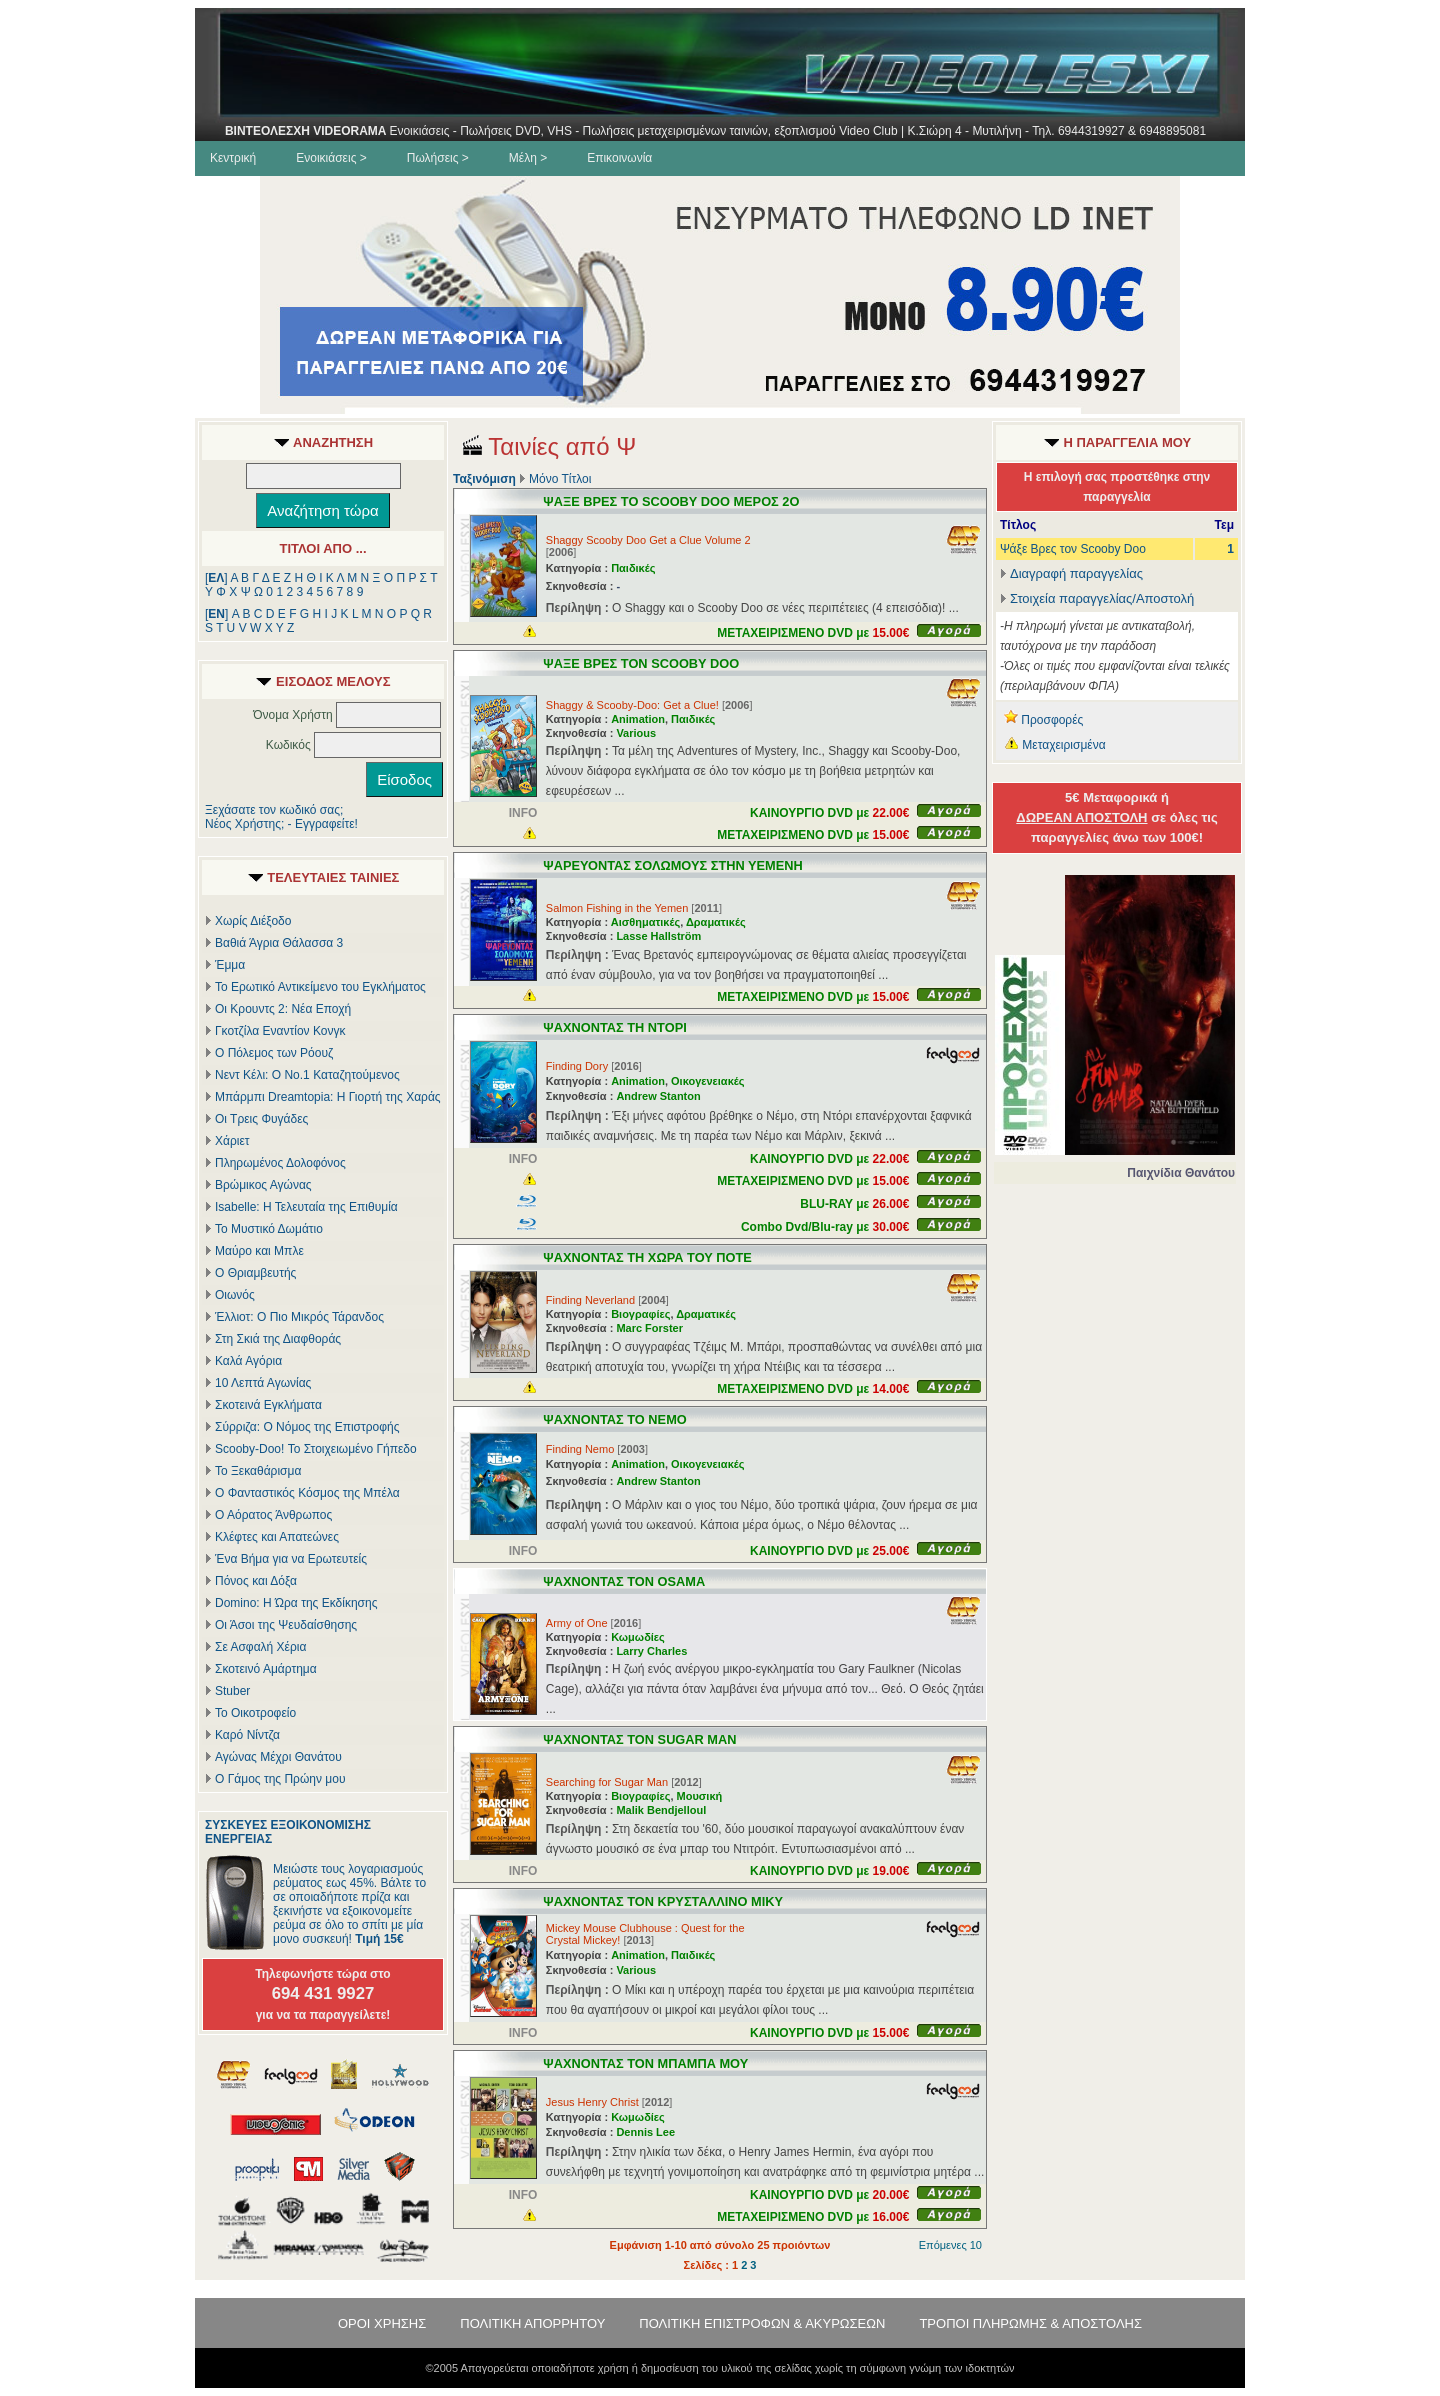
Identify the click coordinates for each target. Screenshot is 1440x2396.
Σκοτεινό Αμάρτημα (266, 1669)
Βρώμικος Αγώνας (263, 1185)
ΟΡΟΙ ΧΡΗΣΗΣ (382, 2323)
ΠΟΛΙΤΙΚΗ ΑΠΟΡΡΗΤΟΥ (532, 2323)
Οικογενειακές (707, 1081)
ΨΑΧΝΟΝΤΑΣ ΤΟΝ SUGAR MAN (639, 1739)
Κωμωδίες (638, 1637)
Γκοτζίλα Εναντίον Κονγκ (280, 1031)
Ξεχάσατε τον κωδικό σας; (274, 810)
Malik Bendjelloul (661, 1810)
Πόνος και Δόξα (256, 1581)
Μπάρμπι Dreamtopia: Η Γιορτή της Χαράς (328, 1097)
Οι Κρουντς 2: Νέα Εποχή (283, 1009)
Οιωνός (235, 1295)
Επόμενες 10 (950, 2245)
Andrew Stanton (658, 1096)
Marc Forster (649, 1328)
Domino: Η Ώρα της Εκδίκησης (296, 1603)
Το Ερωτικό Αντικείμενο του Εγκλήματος (320, 987)
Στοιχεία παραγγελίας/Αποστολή (1102, 598)
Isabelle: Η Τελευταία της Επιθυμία (306, 1207)
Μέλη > (528, 158)
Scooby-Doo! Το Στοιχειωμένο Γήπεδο (316, 1449)
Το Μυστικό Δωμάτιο (269, 1229)
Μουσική (700, 1796)
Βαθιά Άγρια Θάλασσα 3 (279, 943)
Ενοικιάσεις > (331, 158)
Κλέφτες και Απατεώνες (277, 1537)
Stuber (232, 1691)
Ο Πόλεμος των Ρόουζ (274, 1053)
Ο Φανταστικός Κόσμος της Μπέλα (307, 1493)
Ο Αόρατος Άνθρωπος (273, 1515)
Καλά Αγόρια (248, 1361)
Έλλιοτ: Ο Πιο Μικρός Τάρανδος (299, 1317)
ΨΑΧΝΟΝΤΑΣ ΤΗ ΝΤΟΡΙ (614, 1027)
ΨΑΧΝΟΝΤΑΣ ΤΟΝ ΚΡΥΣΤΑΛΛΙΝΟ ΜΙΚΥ (663, 1901)
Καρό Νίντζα (247, 1735)
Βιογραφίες (640, 1314)
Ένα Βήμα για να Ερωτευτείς (291, 1559)
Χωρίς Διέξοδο (253, 921)
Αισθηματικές (645, 922)
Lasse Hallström (658, 936)
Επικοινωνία (619, 158)
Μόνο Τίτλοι (560, 479)
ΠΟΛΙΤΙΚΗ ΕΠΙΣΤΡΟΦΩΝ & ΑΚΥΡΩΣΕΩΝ (762, 2323)
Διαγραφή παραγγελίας (1071, 573)
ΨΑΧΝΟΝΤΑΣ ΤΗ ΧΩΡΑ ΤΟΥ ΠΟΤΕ (647, 1257)
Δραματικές (716, 922)
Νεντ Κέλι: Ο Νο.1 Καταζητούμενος (307, 1075)
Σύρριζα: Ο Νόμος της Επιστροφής (307, 1427)
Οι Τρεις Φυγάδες (261, 1119)
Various (636, 733)
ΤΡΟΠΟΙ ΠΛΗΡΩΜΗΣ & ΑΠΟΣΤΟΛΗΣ (1030, 2323)
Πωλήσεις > (438, 158)
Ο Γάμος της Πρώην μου (280, 1779)
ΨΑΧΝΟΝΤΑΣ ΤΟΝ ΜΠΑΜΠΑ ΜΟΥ (645, 2063)
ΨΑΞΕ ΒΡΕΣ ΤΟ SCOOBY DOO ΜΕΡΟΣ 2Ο (671, 501)
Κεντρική (233, 158)
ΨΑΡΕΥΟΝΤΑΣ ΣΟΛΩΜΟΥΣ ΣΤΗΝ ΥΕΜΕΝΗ (672, 865)
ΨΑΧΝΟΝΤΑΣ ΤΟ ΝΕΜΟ (614, 1419)
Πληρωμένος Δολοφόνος (280, 1163)
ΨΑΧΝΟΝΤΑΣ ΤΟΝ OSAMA (624, 1581)
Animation (638, 719)
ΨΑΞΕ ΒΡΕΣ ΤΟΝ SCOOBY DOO (641, 663)
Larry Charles (651, 1651)
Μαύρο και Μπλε (259, 1251)
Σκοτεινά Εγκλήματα (268, 1405)
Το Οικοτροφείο (255, 1713)
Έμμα (230, 965)
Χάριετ (232, 1141)
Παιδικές (633, 568)
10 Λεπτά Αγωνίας (263, 1383)
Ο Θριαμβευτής (255, 1273)
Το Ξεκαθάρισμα (258, 1471)
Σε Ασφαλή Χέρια (260, 1647)
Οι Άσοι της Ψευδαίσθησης (286, 1625)
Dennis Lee (645, 2132)
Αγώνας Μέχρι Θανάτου (278, 1757)
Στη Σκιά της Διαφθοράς (278, 1339)
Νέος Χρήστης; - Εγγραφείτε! (281, 824)
